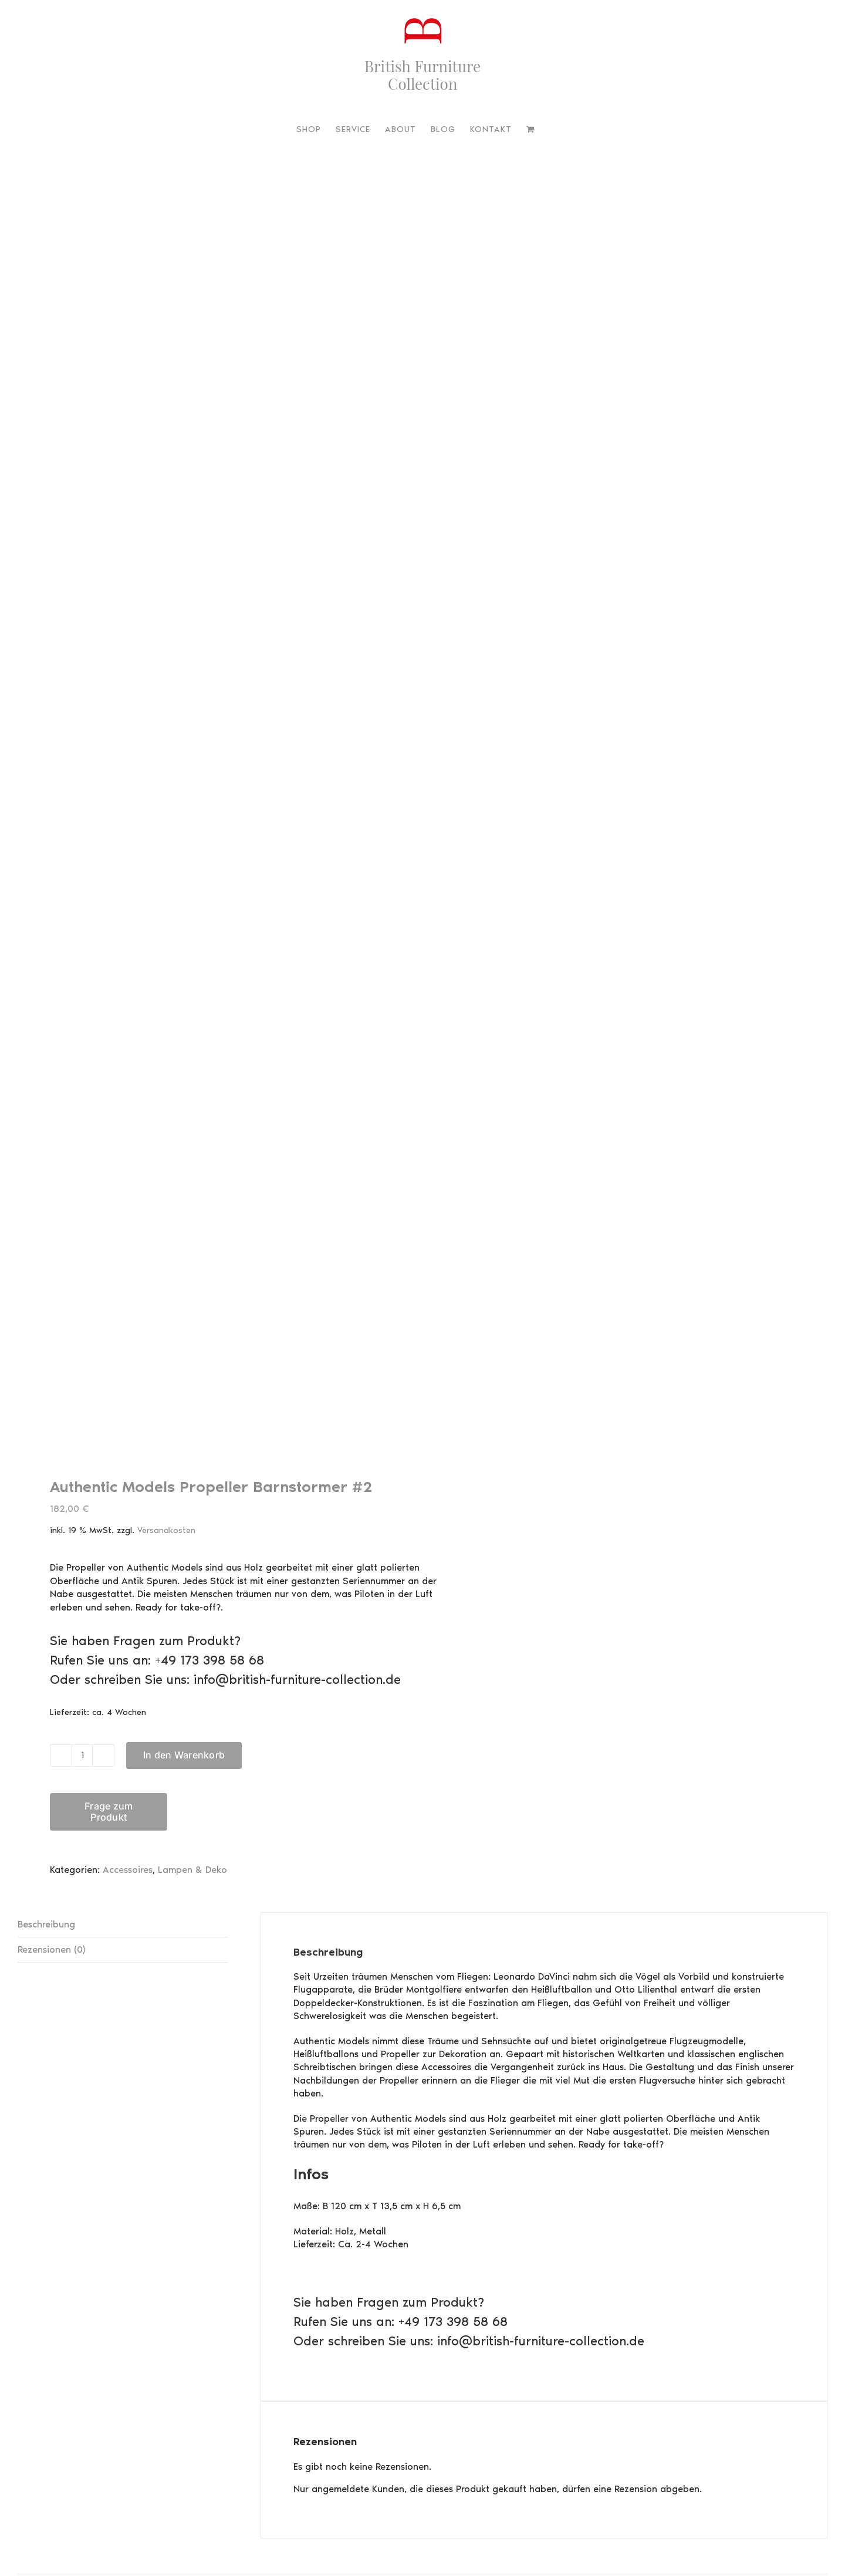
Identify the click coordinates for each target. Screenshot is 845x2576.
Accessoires (128, 1869)
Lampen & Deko (192, 1869)
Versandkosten (166, 1530)
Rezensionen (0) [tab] (51, 1949)
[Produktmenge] (82, 1755)
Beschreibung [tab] (46, 1924)
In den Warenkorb (184, 1755)
